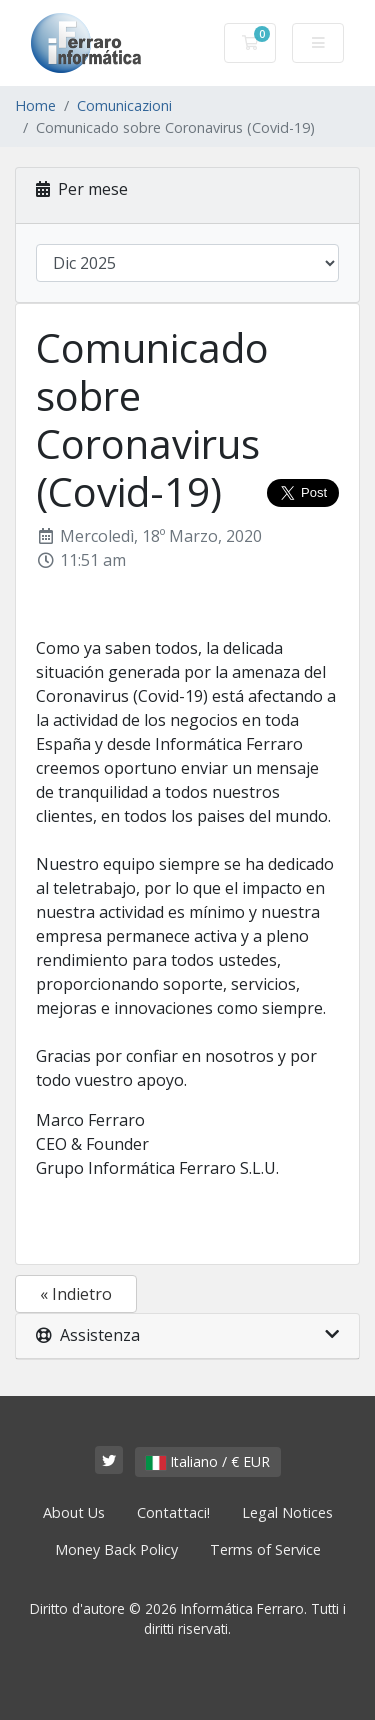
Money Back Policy (116, 1549)
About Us (74, 1512)
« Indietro (76, 1294)
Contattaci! (173, 1512)
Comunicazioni (124, 105)
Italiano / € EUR (208, 1461)
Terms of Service (265, 1549)
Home (35, 105)
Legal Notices (287, 1512)
